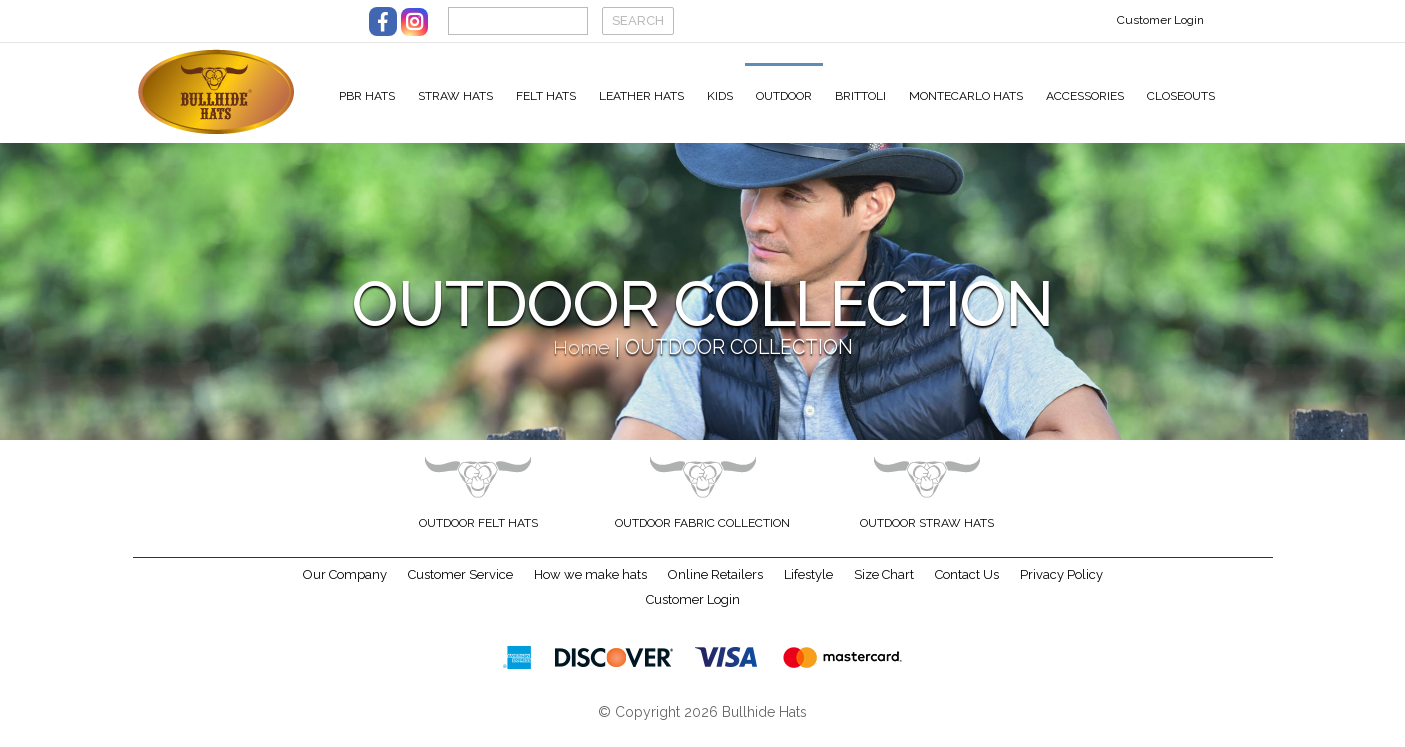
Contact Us (967, 587)
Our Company (345, 587)
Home (581, 360)
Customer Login (1160, 20)
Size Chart (884, 587)
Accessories (1085, 96)
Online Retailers (715, 587)
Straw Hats (455, 96)
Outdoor (784, 96)
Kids (720, 96)
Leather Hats (641, 96)
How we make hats (590, 587)
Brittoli (860, 96)
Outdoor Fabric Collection (702, 536)
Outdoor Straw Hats (927, 536)
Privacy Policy (1061, 587)
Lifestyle (808, 587)
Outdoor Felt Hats (478, 536)
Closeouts (1181, 96)
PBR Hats (367, 96)
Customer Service (460, 587)
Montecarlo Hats (966, 96)
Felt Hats (546, 96)
